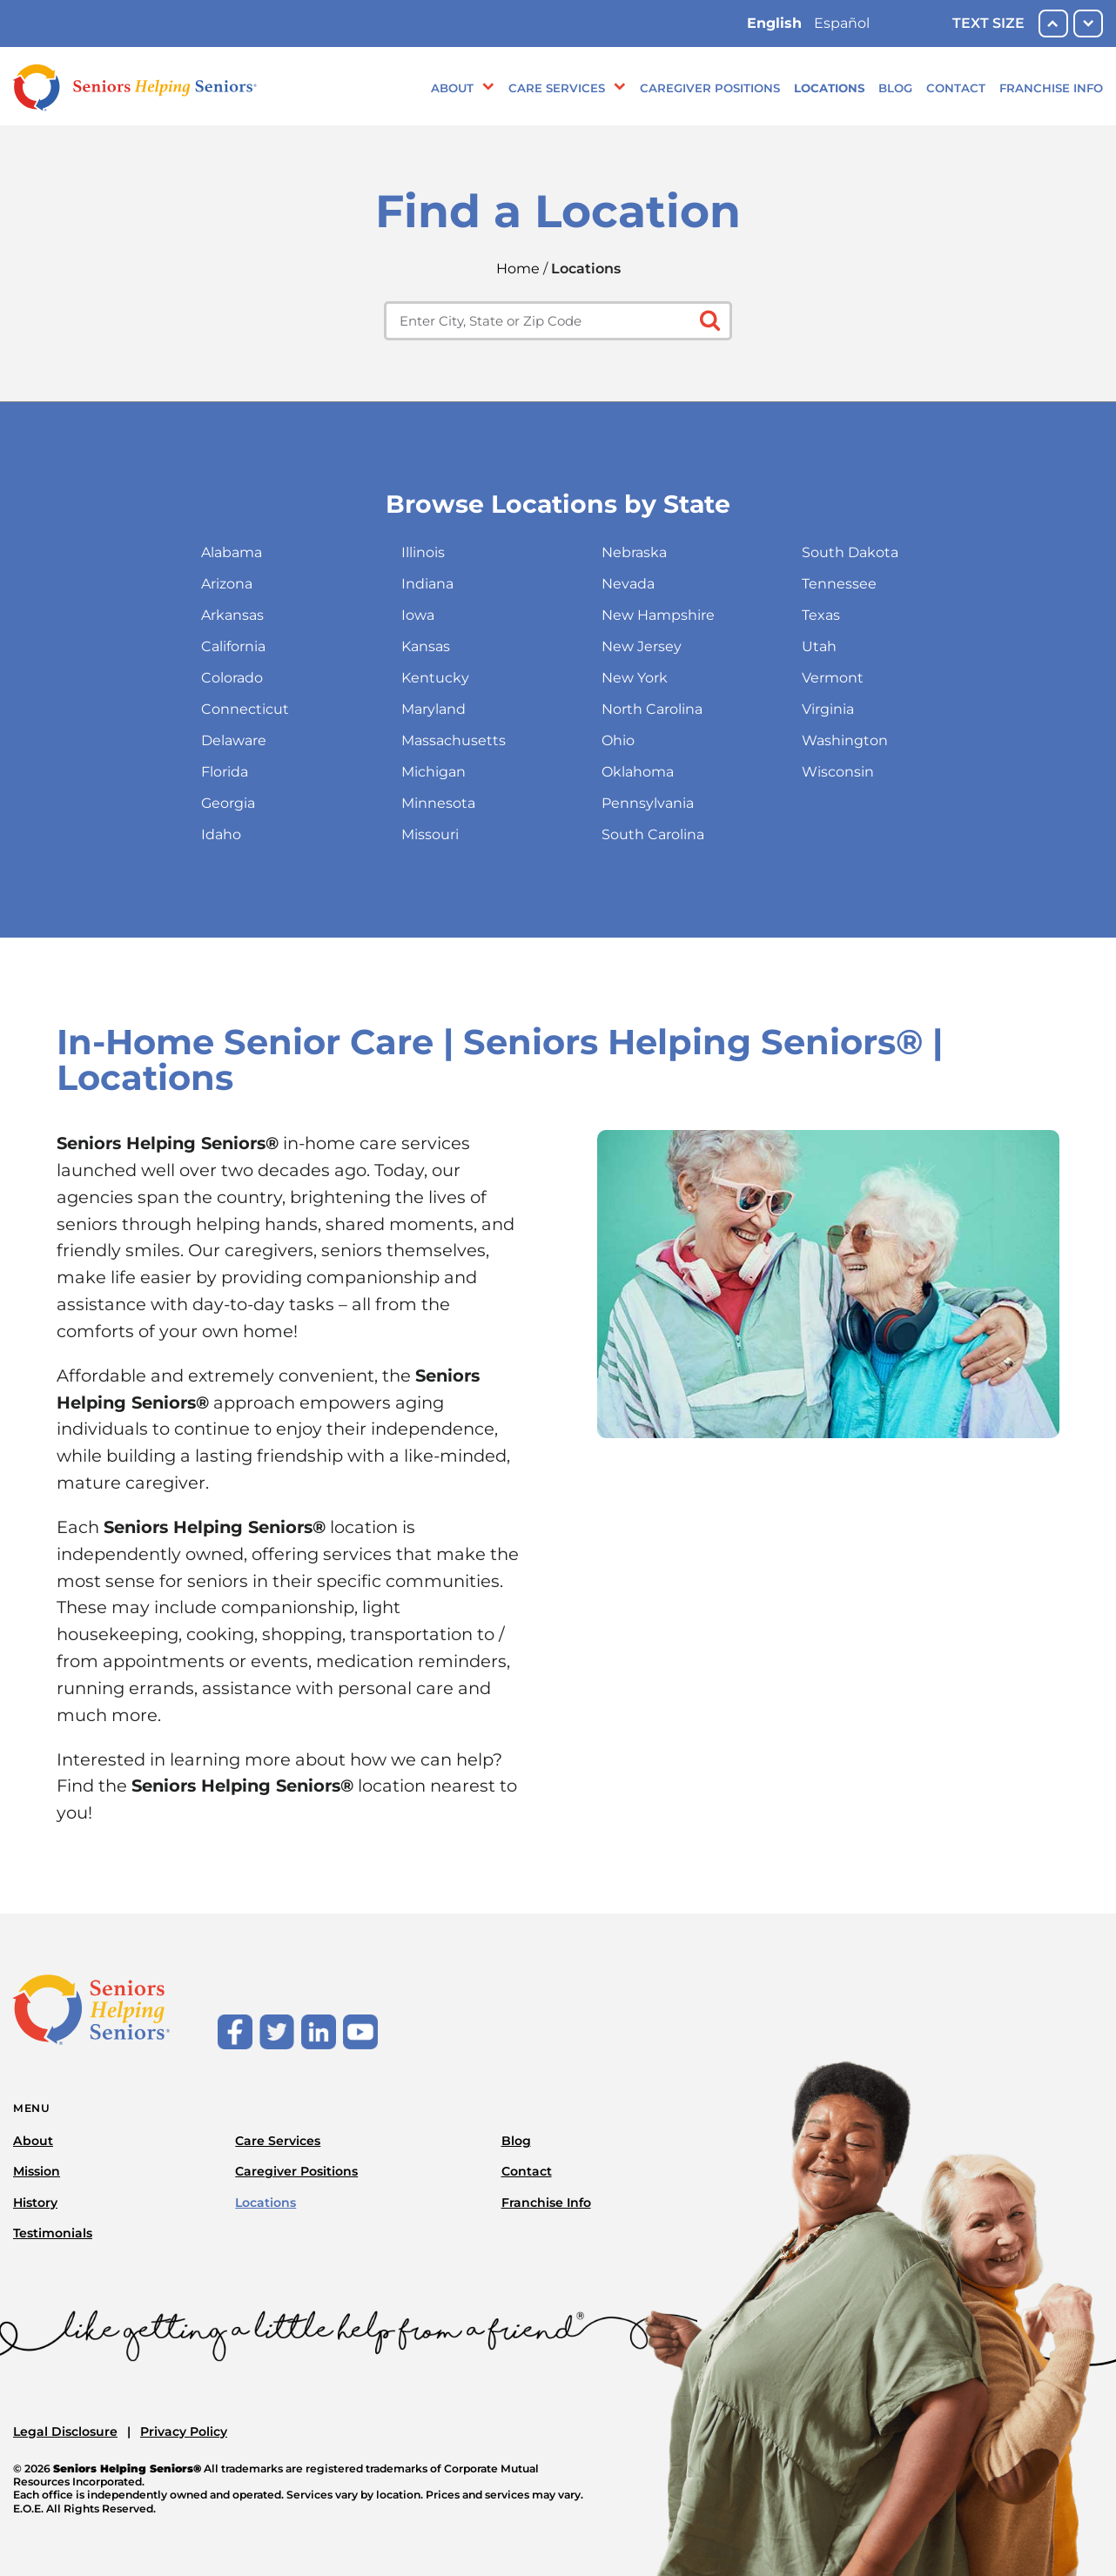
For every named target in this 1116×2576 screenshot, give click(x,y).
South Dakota (850, 552)
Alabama (231, 552)
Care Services (556, 88)
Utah (819, 646)
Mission (36, 2171)
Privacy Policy (183, 2431)
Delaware (233, 740)
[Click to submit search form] (708, 319)
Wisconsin (838, 771)
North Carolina (652, 709)
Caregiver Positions (710, 88)
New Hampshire (658, 615)
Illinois (423, 552)
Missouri (430, 834)
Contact (955, 88)
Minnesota (438, 803)
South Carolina (653, 834)
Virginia (828, 709)
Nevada (628, 583)
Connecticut (245, 709)
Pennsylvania (648, 803)
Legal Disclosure (65, 2431)
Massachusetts (453, 740)
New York (635, 677)
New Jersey (642, 646)
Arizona (226, 583)
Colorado (232, 677)
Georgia (228, 803)
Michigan (433, 771)
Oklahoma (638, 771)
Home (518, 268)
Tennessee (839, 583)
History (35, 2202)
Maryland (433, 709)
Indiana (427, 583)
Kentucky (435, 677)
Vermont (833, 677)
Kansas (425, 646)
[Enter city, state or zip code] (558, 320)
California (233, 646)
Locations (829, 88)
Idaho (221, 834)
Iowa (417, 615)
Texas (821, 615)
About (452, 88)
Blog (895, 88)
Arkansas (232, 615)
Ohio (618, 740)
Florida (224, 771)
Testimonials (52, 2233)
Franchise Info (1051, 88)
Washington (845, 740)
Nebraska (634, 552)
